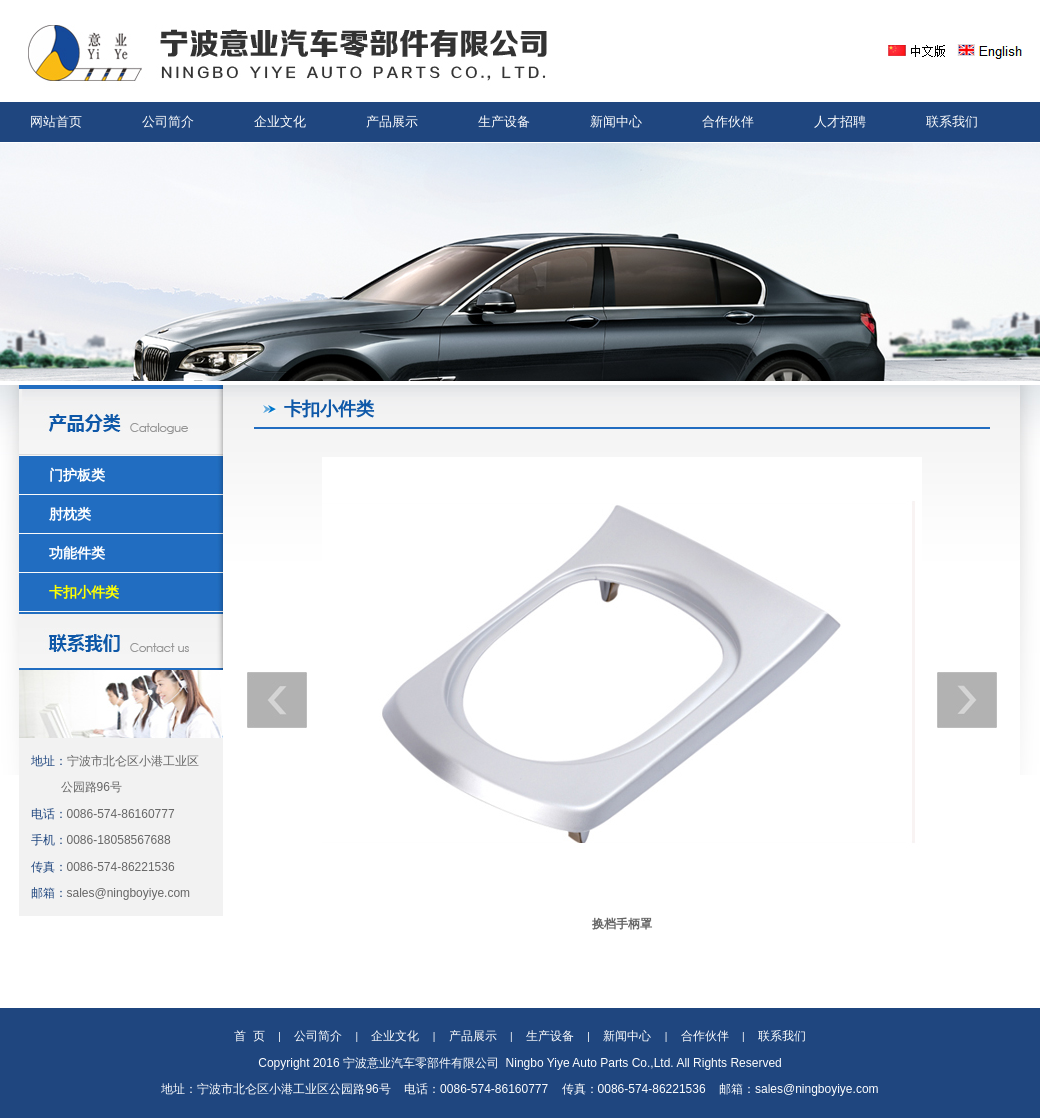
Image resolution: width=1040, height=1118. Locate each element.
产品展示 (392, 121)
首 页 (249, 1036)
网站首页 (56, 121)
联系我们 (952, 121)
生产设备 (504, 121)
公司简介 (168, 121)
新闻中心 (616, 121)
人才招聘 (840, 121)
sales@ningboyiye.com (129, 893)
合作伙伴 (728, 121)
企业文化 (280, 121)
